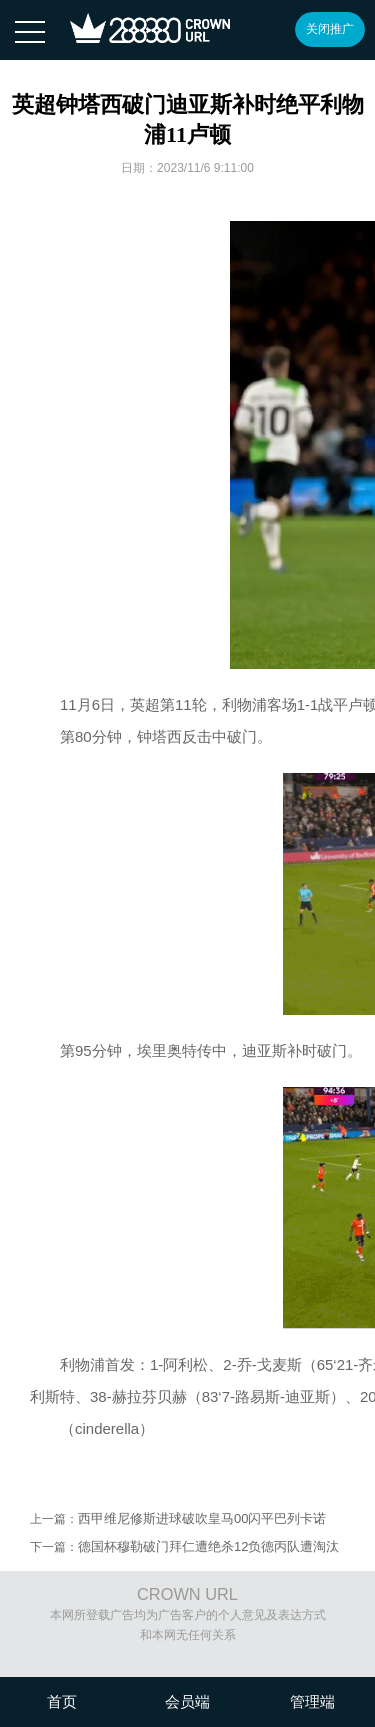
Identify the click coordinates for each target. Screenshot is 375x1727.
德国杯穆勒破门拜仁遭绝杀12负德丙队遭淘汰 (208, 1546)
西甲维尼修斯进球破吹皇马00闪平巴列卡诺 (202, 1518)
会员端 (187, 1701)
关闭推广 (330, 29)
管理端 (312, 1701)
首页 (62, 1701)
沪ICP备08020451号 (194, 1655)
